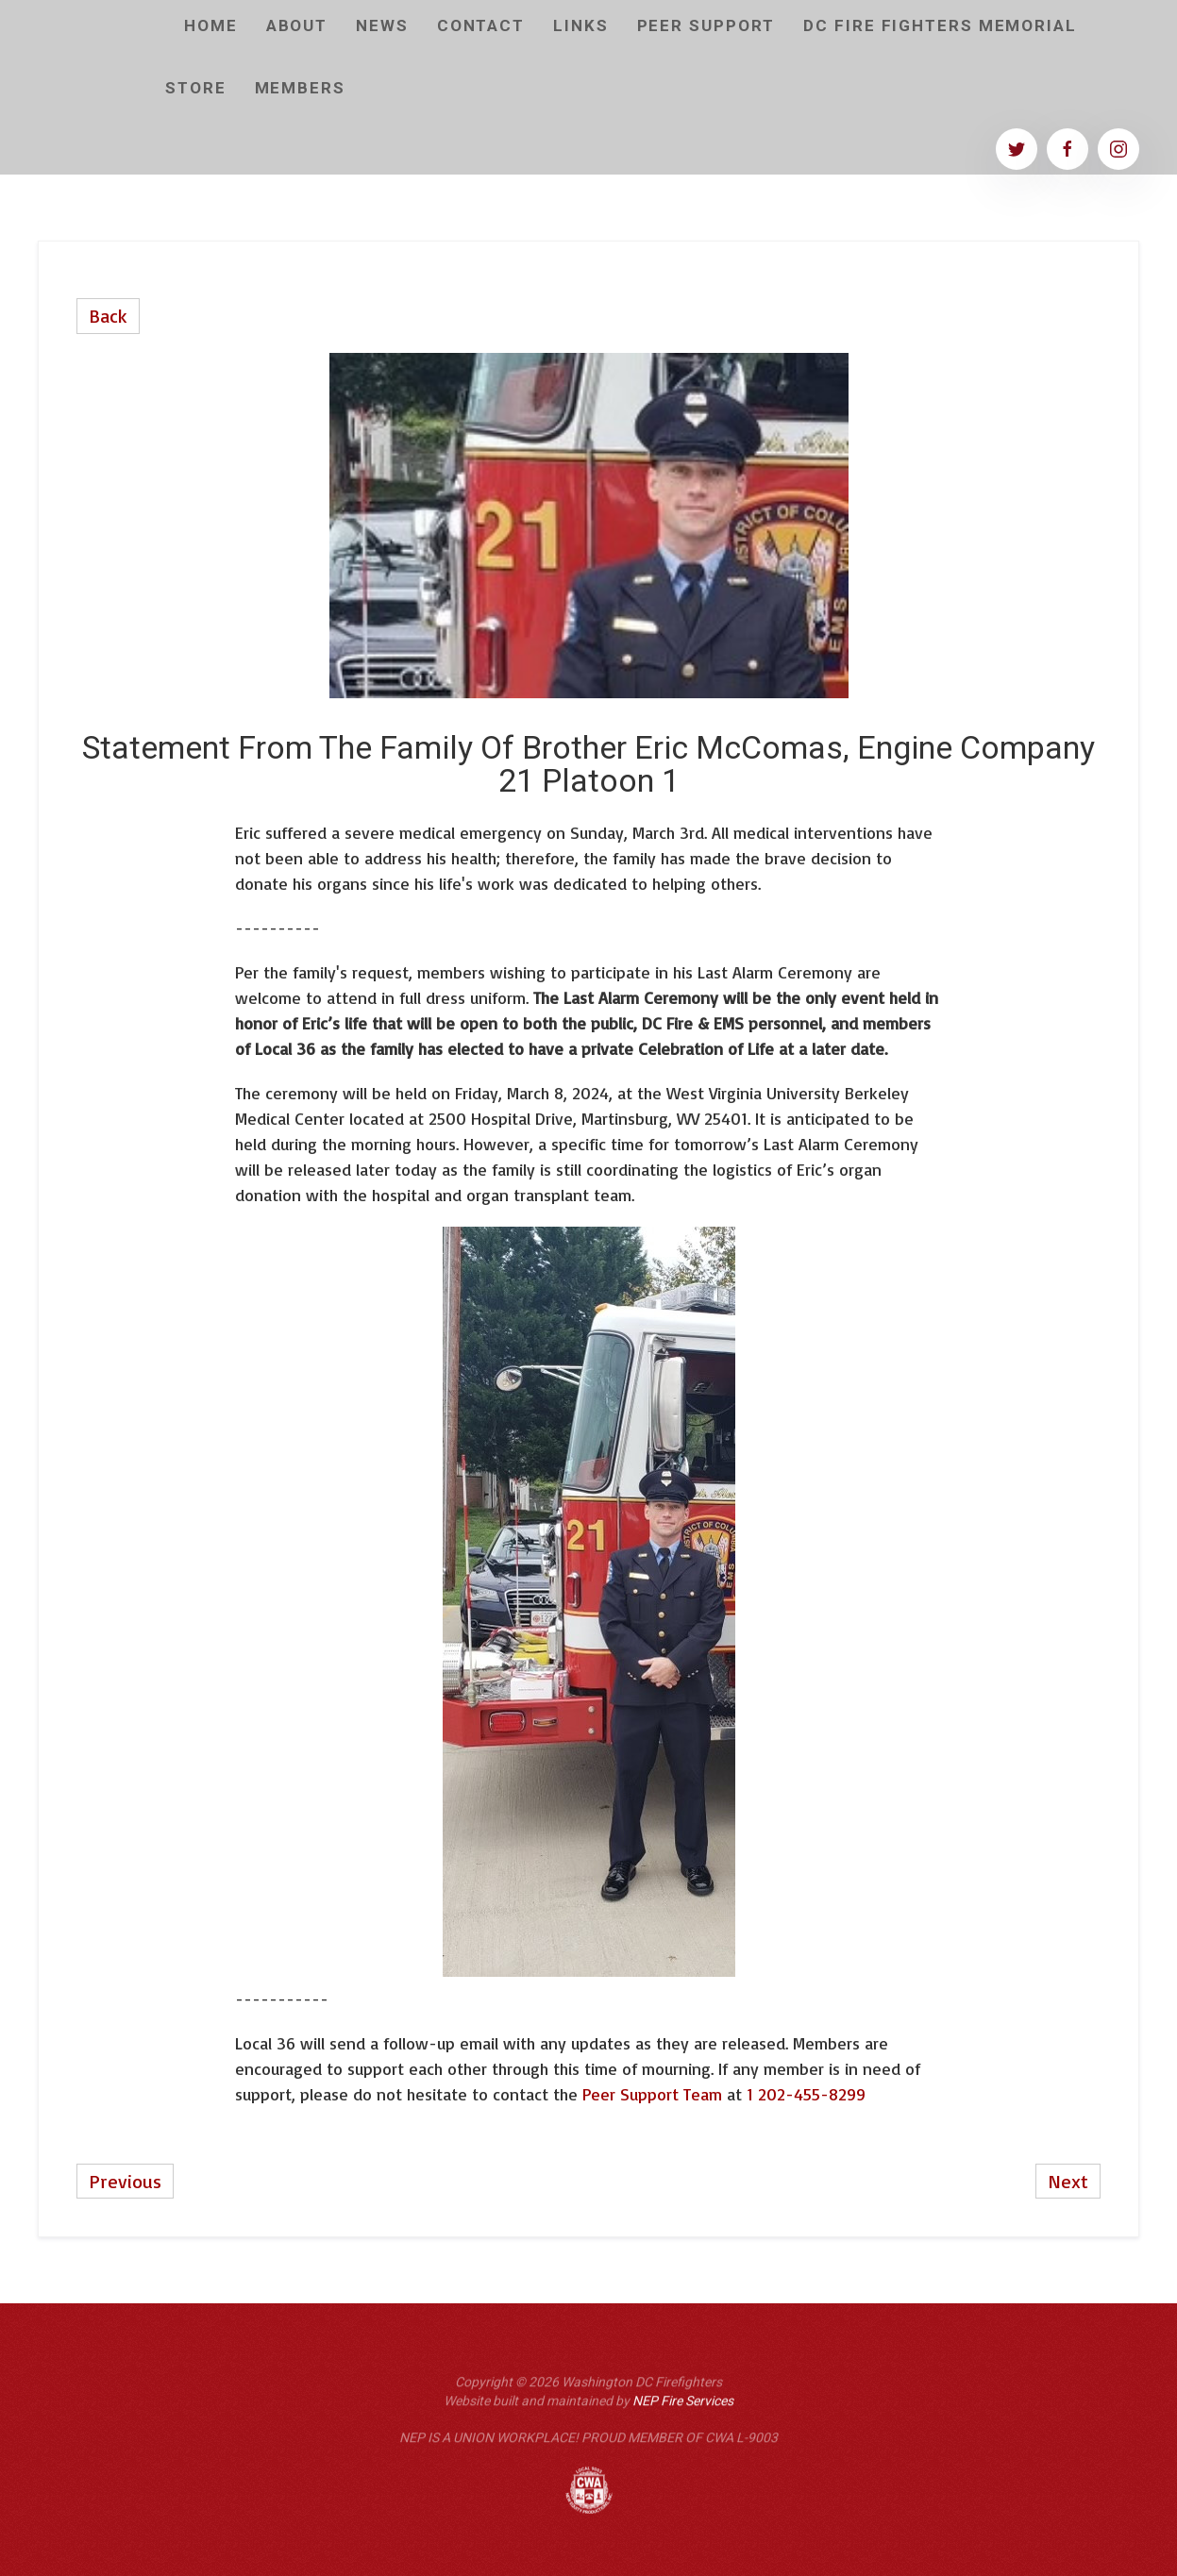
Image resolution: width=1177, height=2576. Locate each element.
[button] (300, 89)
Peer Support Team (654, 2093)
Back (108, 315)
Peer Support (706, 26)
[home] (94, 88)
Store (196, 88)
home (211, 26)
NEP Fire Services (682, 2409)
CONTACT (481, 26)
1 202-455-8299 (806, 2093)
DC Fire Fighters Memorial (940, 26)
